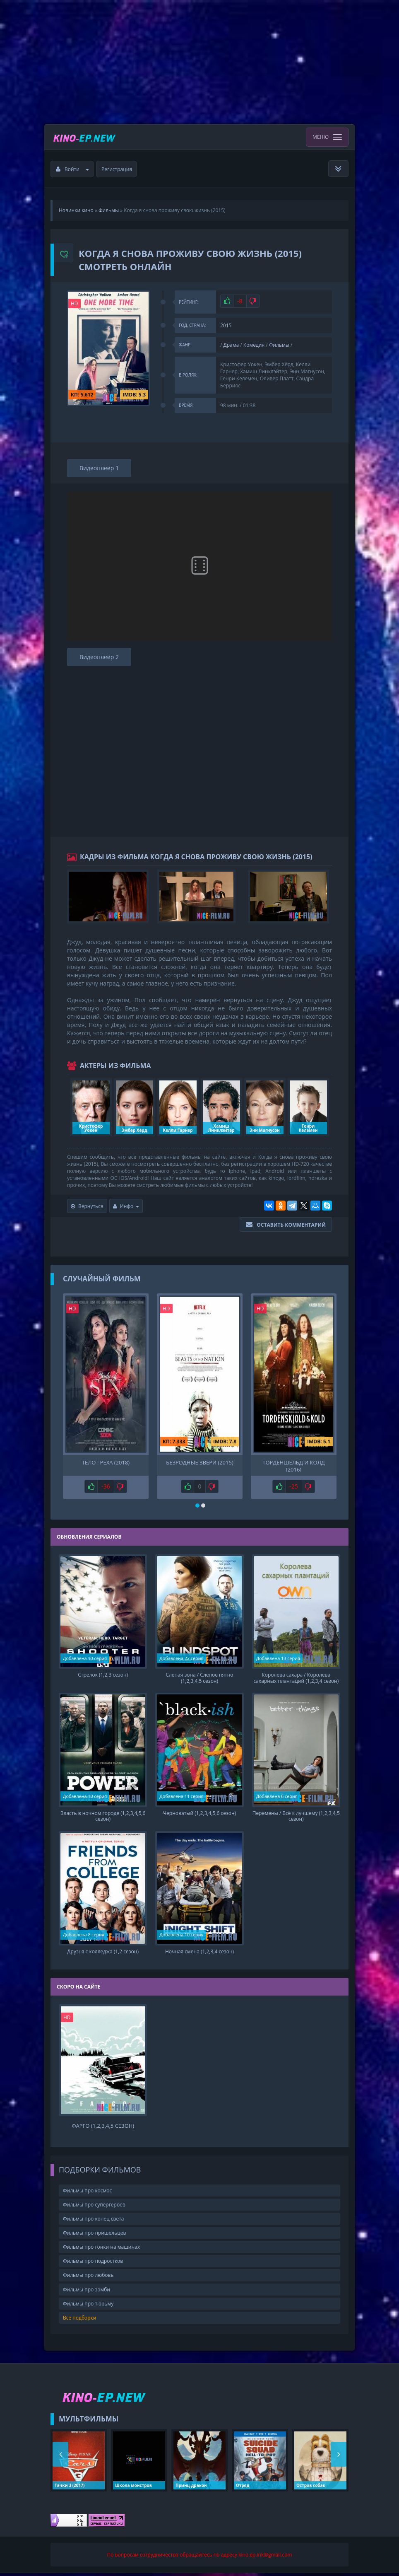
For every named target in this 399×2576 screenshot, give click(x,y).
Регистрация (116, 169)
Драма (231, 344)
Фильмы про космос (87, 2193)
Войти (72, 169)
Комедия (253, 344)
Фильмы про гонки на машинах (101, 2249)
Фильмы (279, 344)
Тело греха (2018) (106, 1462)
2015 (225, 325)
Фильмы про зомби (86, 2292)
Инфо (126, 1206)
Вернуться (87, 1206)
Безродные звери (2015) (199, 1462)
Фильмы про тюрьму (88, 2306)
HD (74, 303)
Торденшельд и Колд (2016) (293, 1465)
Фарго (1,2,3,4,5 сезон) (103, 2128)
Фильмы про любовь (88, 2277)
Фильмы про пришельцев (94, 2235)
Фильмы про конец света (93, 2221)
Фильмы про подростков (93, 2263)
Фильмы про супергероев (94, 2207)
